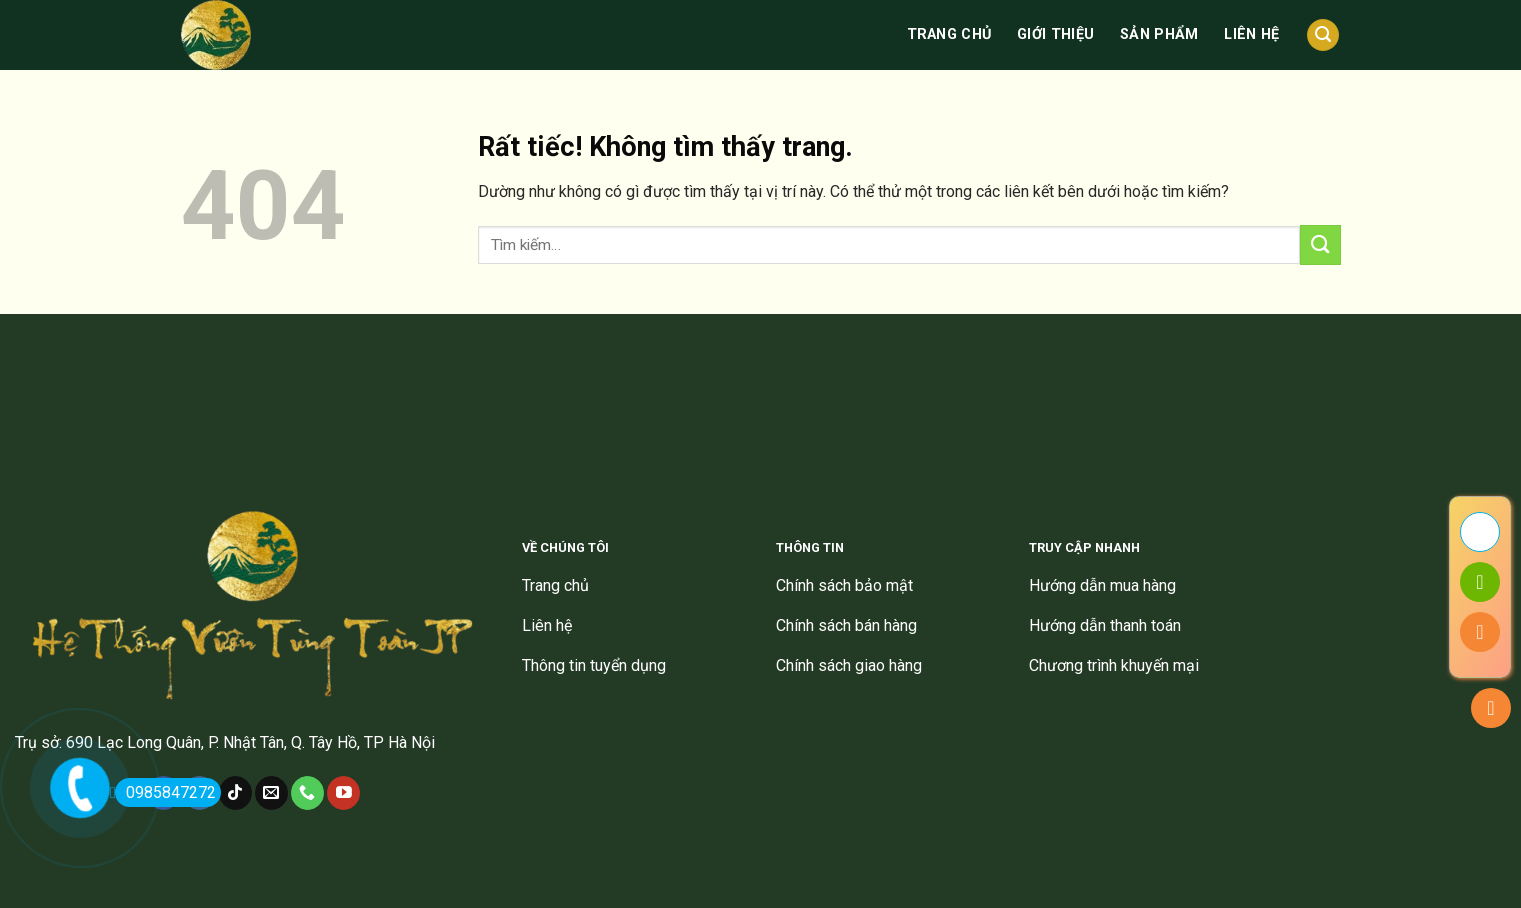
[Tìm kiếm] (1323, 35)
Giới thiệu (1055, 34)
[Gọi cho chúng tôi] (307, 793)
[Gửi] (1320, 244)
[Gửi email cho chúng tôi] (271, 793)
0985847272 (165, 792)
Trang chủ (949, 34)
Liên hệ (1251, 34)
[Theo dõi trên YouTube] (343, 793)
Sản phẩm (1159, 34)
